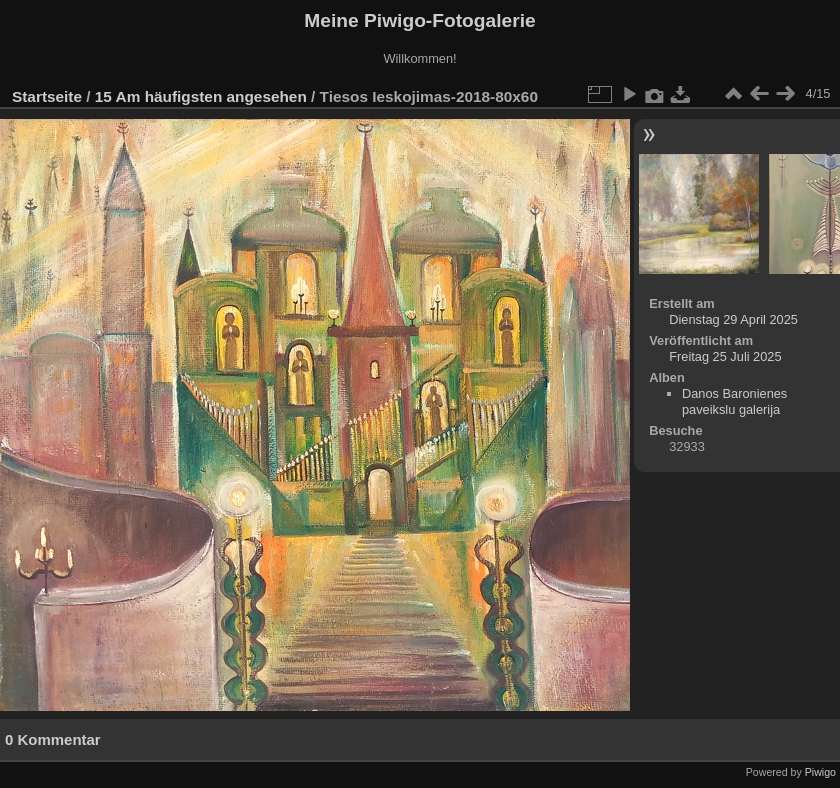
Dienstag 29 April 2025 (733, 319)
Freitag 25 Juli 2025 (725, 356)
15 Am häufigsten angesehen (201, 96)
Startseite (47, 96)
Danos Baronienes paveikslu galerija (734, 401)
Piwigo (820, 772)
